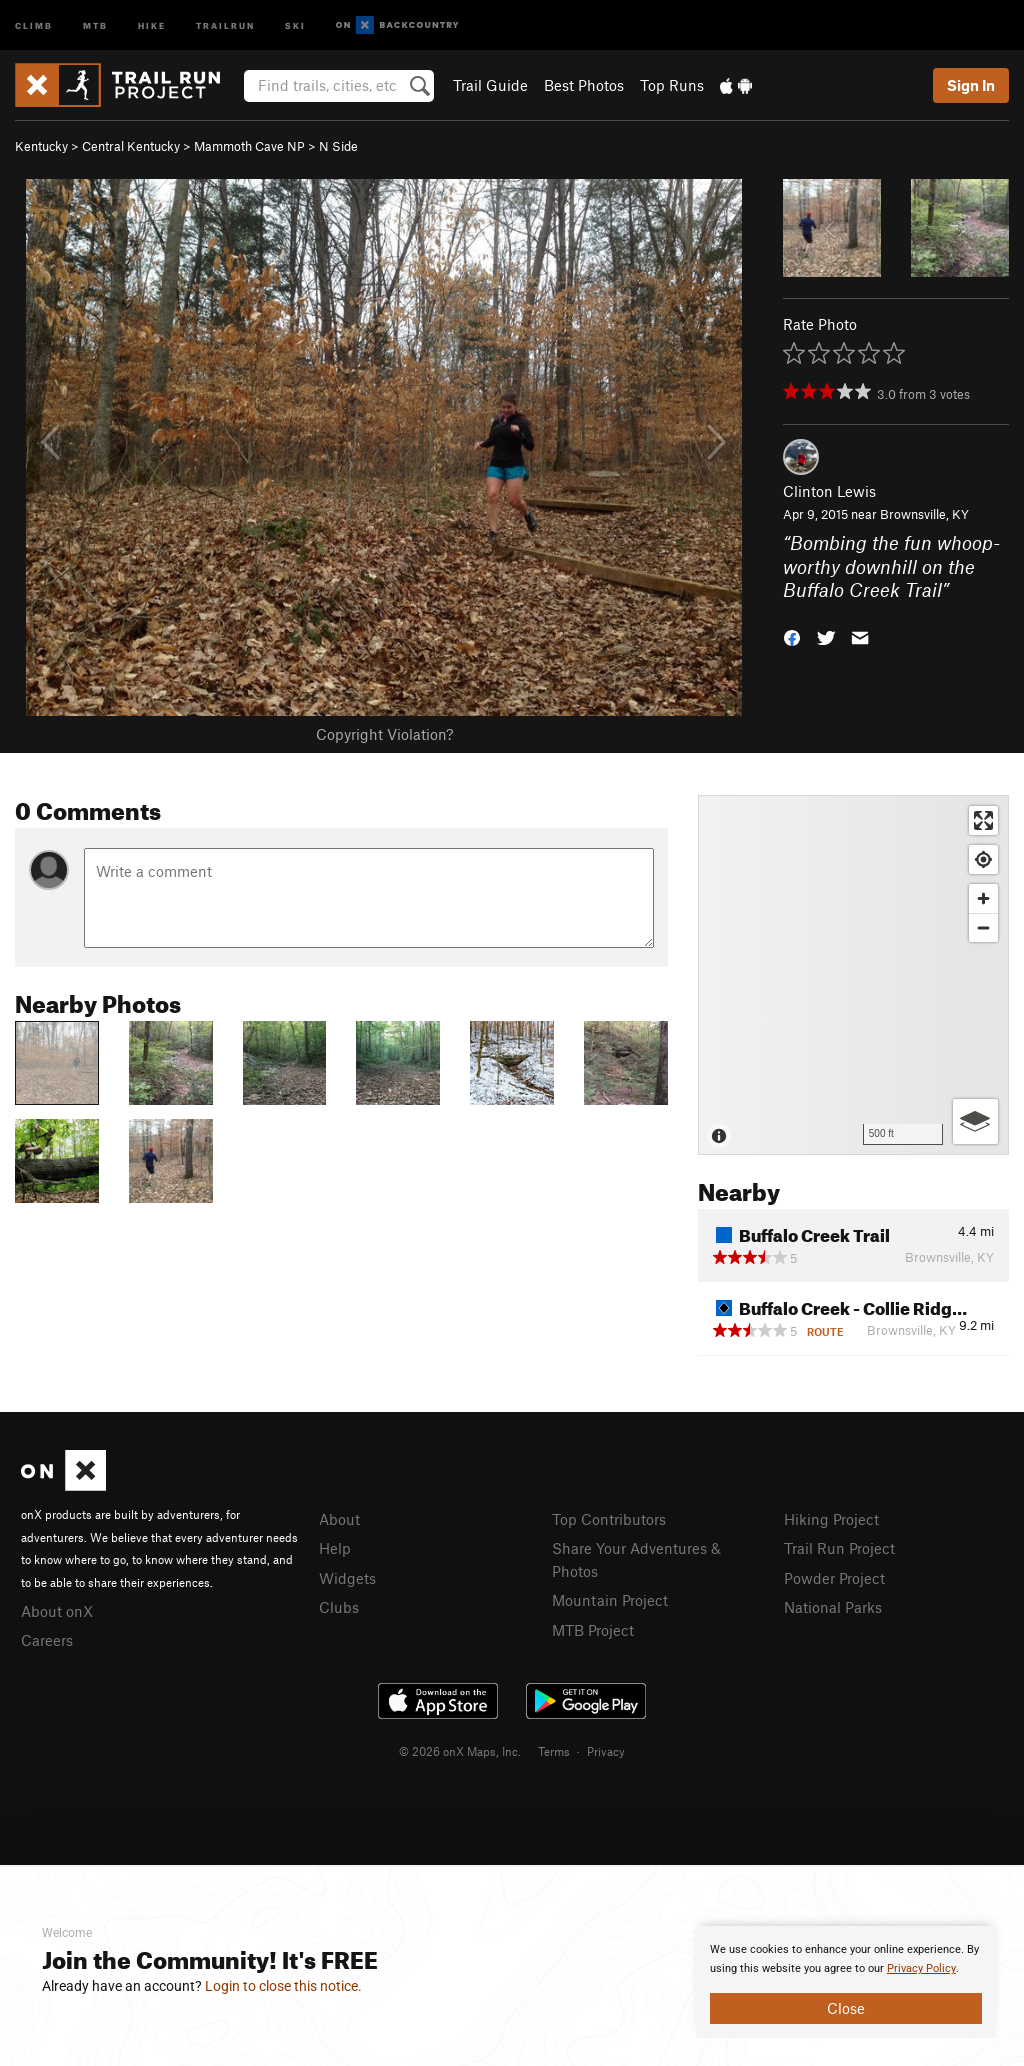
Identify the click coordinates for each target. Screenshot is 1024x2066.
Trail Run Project (839, 1548)
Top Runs (672, 85)
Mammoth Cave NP (249, 146)
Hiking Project (831, 1519)
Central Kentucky (131, 146)
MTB (95, 24)
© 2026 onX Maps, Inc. (460, 1751)
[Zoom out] (983, 927)
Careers (47, 1640)
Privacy (606, 1751)
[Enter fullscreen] (983, 820)
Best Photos (584, 85)
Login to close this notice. (283, 1986)
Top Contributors (609, 1519)
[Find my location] (983, 859)
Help (335, 1548)
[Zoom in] (983, 898)
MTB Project (593, 1630)
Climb (34, 24)
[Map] (853, 975)
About (339, 1519)
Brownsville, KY (924, 514)
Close (846, 2008)
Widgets (347, 1578)
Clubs (339, 1607)
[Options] (975, 1121)
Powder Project (834, 1578)
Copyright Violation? (384, 734)
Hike (152, 24)
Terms (554, 1751)
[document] (846, 1982)
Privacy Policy (921, 1968)
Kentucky (41, 146)
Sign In (971, 85)
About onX (57, 1611)
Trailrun (225, 24)
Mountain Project (610, 1600)
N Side (338, 146)
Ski (295, 24)
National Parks (833, 1607)
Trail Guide (490, 85)
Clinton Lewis (829, 491)
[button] (792, 636)
